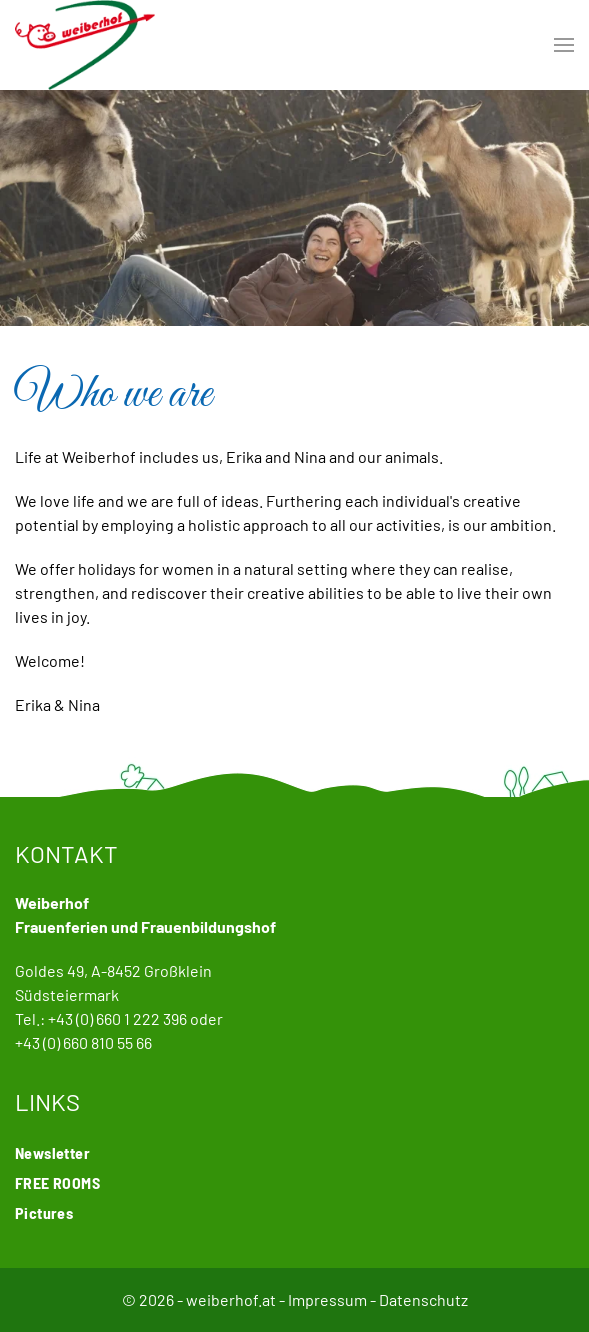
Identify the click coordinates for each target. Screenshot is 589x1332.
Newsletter (52, 1152)
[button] (564, 45)
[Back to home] (85, 45)
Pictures (44, 1212)
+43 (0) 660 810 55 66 (83, 1042)
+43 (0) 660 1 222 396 (117, 1018)
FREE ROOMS (57, 1182)
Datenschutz (423, 1299)
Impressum (327, 1299)
